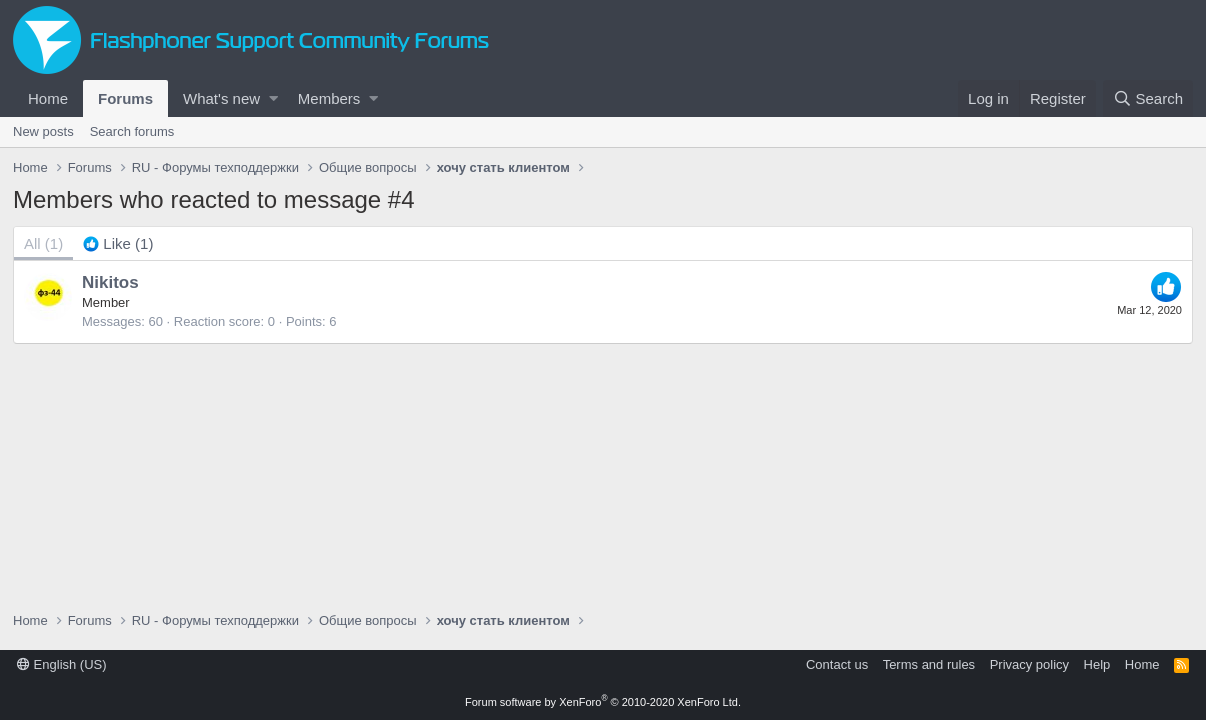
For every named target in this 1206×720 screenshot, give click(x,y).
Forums (125, 98)
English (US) (62, 664)
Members (329, 98)
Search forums (132, 131)
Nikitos (110, 282)
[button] (273, 98)
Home (48, 98)
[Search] (1148, 98)
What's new (221, 98)
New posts (43, 131)
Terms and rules (929, 664)
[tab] (118, 243)
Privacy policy (1029, 664)
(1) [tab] (43, 243)
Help (1097, 664)
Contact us (837, 664)
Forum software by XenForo (603, 702)
